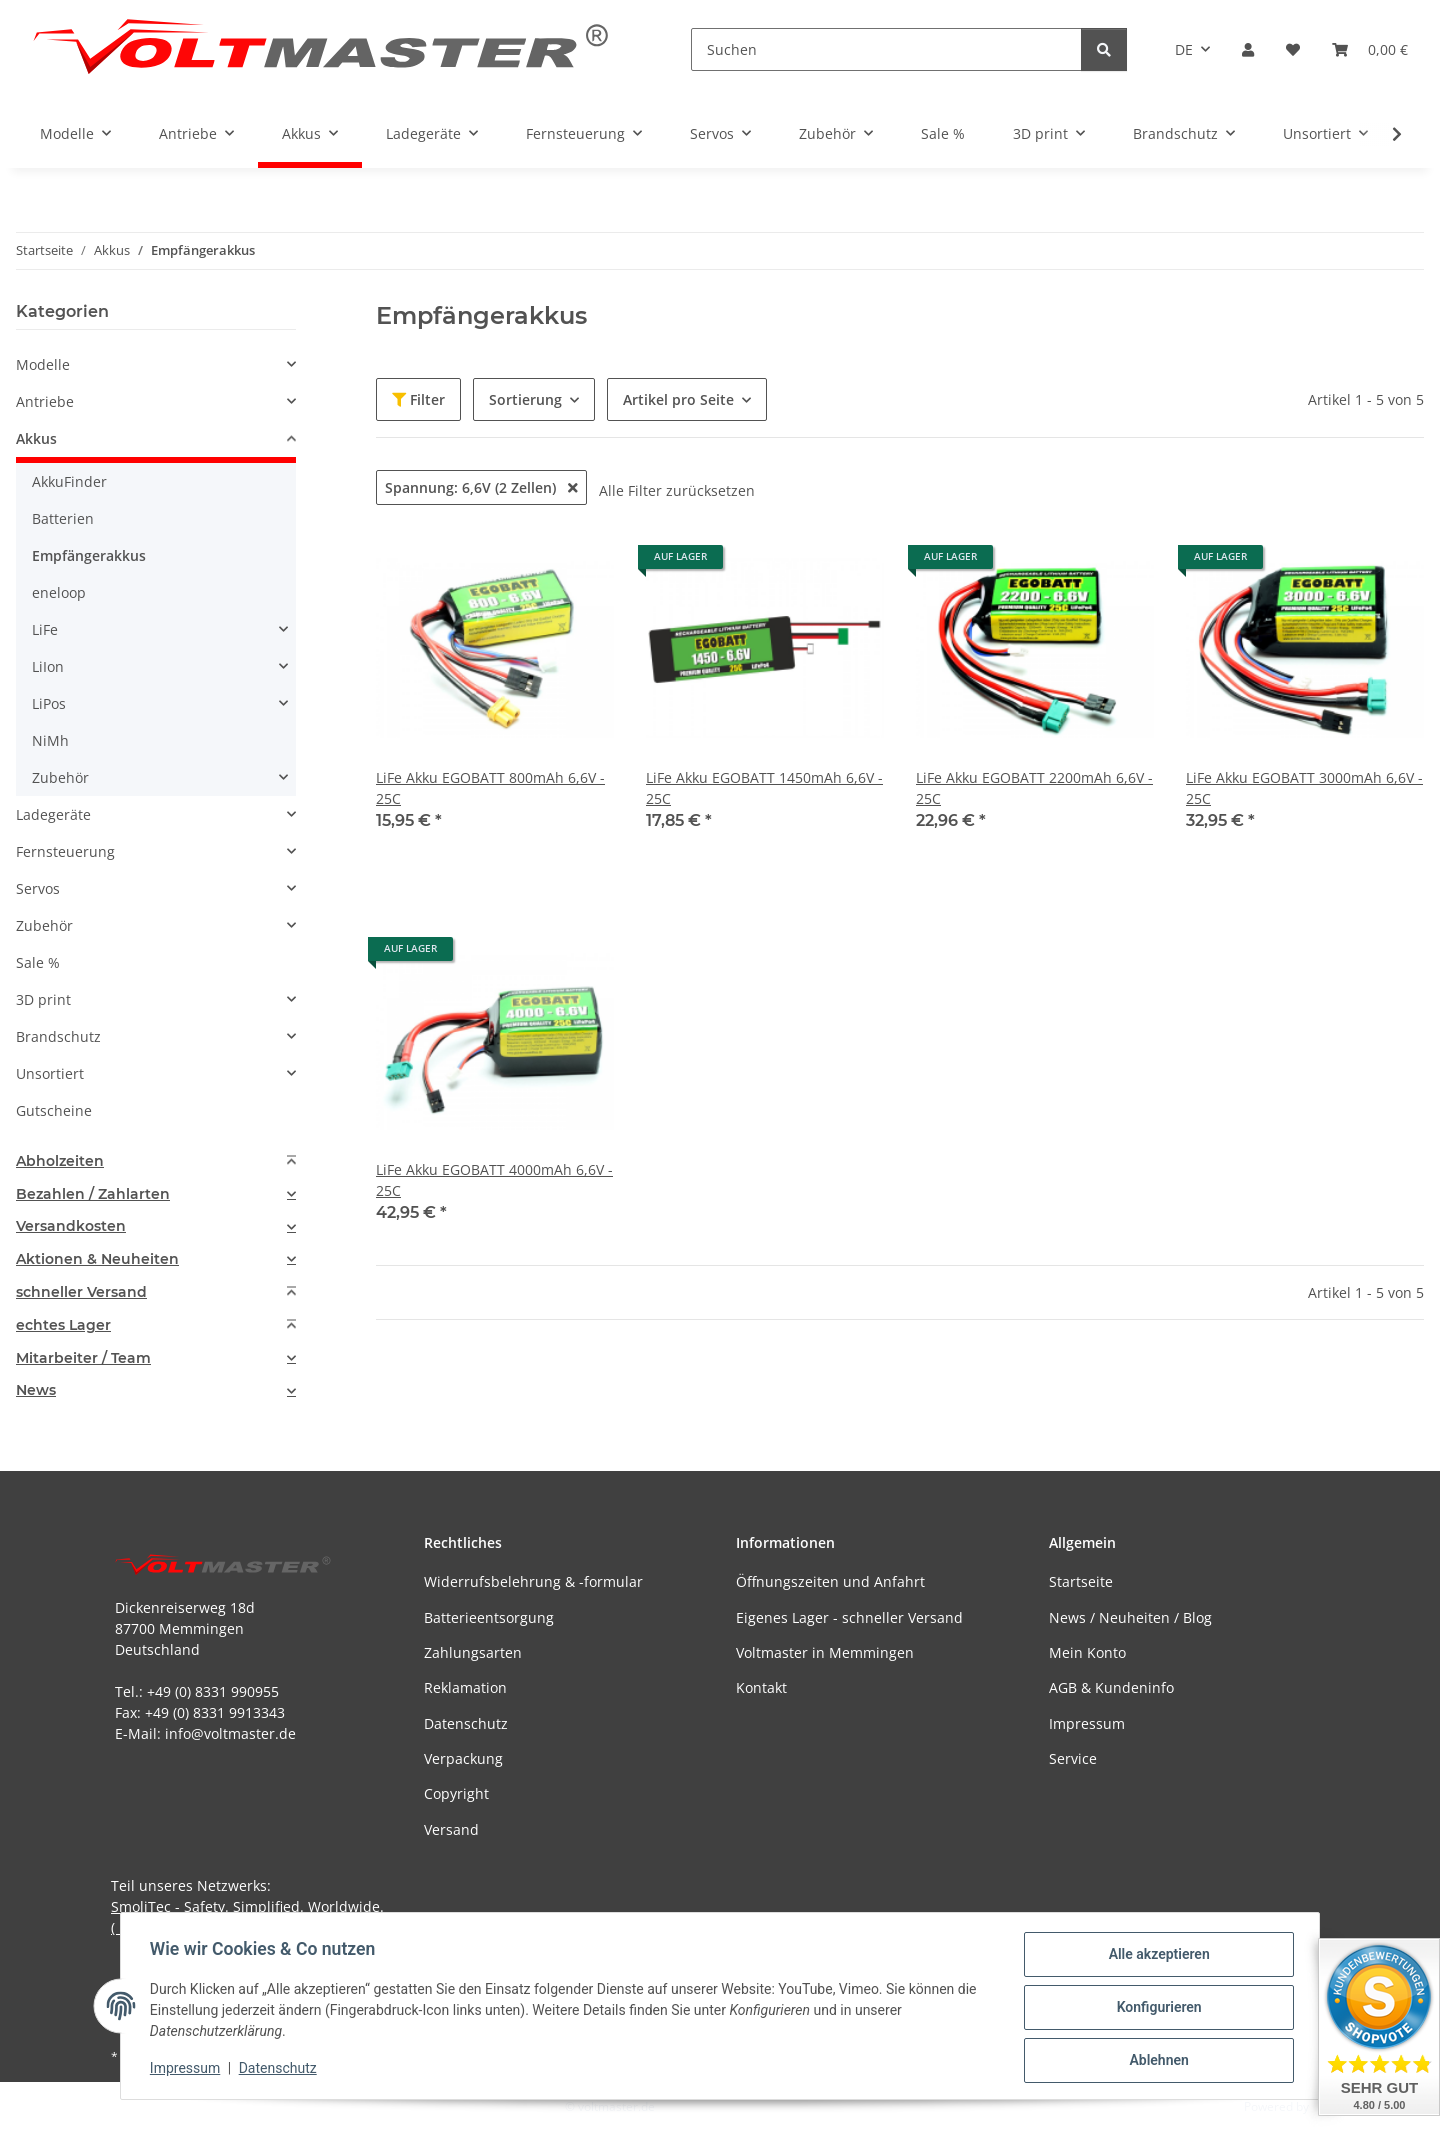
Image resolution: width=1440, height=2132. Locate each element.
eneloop (59, 592)
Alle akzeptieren (1155, 1957)
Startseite (1081, 1581)
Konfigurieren (1155, 2009)
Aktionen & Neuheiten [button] (97, 1259)
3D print (43, 999)
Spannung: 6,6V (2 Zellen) (481, 487)
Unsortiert (50, 1073)
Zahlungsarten (473, 1652)
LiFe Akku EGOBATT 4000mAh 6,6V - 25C (494, 1180)
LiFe (45, 629)
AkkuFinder (69, 481)
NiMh (50, 740)
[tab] (156, 1161)
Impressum (188, 2070)
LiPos (49, 703)
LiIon (48, 666)
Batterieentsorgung (489, 1617)
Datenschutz (281, 2070)
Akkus (36, 438)
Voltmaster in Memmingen (825, 1652)
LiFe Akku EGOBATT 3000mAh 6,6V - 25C (1304, 788)
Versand (451, 1829)
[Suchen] (886, 49)
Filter (418, 399)
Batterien (63, 518)
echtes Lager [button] (63, 1325)
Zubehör (60, 777)
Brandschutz (58, 1036)
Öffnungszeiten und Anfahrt (830, 1581)
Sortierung (525, 399)
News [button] (36, 1390)
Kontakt (761, 1687)
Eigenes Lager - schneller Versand (849, 1617)
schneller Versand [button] (81, 1292)
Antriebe (45, 401)
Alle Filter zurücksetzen (677, 490)
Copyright (456, 1793)
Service (1073, 1758)
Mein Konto (1087, 1652)
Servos (38, 888)
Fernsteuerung (65, 851)
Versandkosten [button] (71, 1226)
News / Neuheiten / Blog (1130, 1617)
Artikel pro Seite (678, 399)
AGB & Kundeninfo (1111, 1687)
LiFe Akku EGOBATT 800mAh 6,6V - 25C (490, 788)
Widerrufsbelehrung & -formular (533, 1581)
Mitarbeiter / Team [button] (83, 1358)
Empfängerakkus (89, 555)
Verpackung (463, 1758)
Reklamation (465, 1687)
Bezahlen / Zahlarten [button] (93, 1194)
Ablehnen (1155, 2061)
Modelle (43, 364)
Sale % (38, 962)
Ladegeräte (53, 814)
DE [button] (1184, 49)
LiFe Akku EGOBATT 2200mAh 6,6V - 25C (1034, 788)
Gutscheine (54, 1110)
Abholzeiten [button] (60, 1161)
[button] (1248, 49)
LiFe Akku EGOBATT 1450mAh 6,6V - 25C (764, 788)
